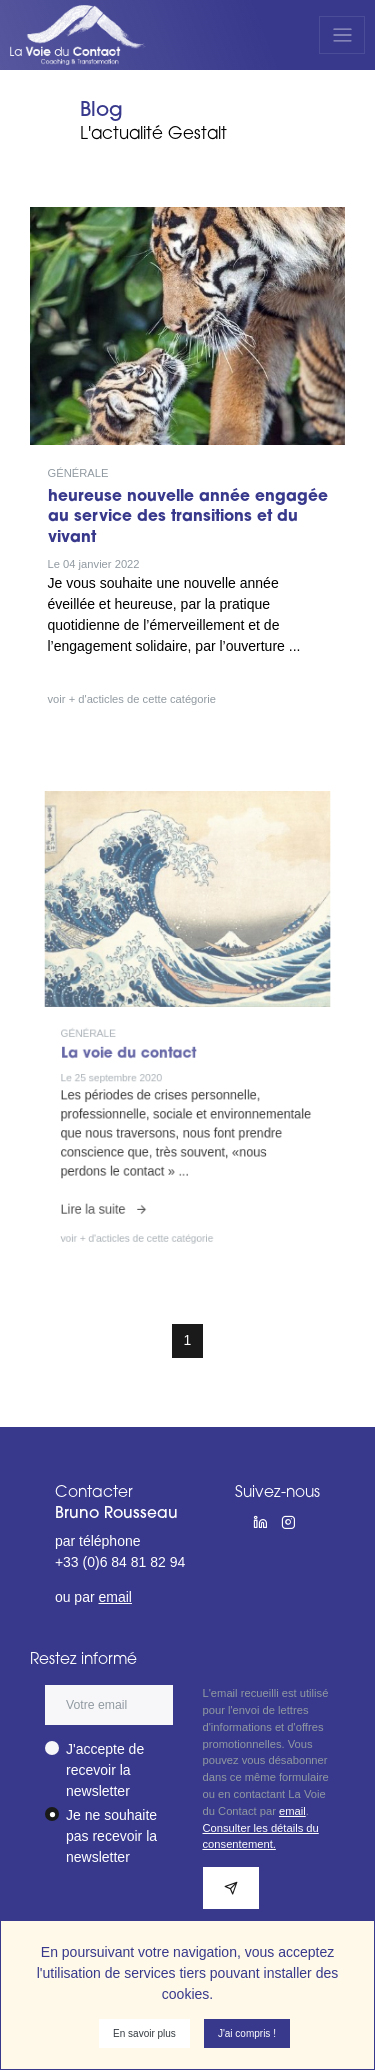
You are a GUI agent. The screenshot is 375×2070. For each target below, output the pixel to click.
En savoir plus (144, 2033)
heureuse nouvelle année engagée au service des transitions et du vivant (188, 518)
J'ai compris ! (247, 2033)
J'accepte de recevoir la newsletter (105, 1770)
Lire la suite (129, 1160)
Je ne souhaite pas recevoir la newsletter (111, 1836)
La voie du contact (145, 1051)
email (114, 1597)
